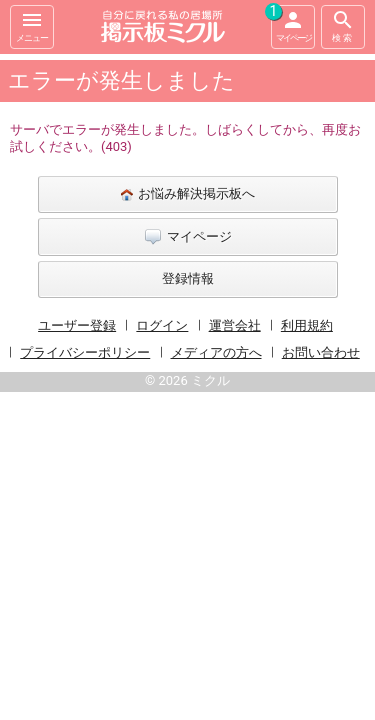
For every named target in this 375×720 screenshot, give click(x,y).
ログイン (162, 325)
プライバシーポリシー (85, 352)
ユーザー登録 (77, 325)
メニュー (32, 25)
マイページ (291, 24)
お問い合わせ (321, 352)
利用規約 (307, 325)
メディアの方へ (216, 352)
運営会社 (235, 325)
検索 (343, 25)
